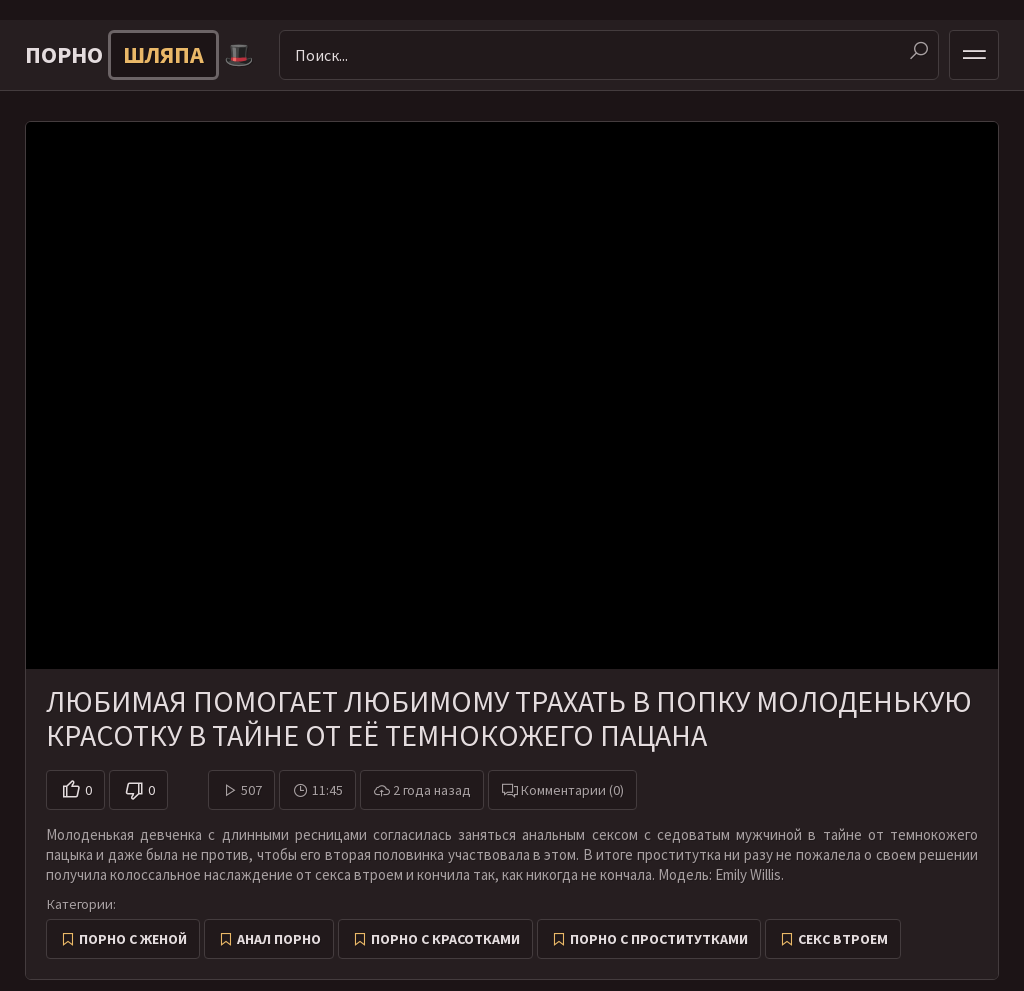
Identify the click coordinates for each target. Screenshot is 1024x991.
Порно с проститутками (659, 939)
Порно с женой (133, 939)
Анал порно (279, 939)
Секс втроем (843, 939)
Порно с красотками (445, 939)
